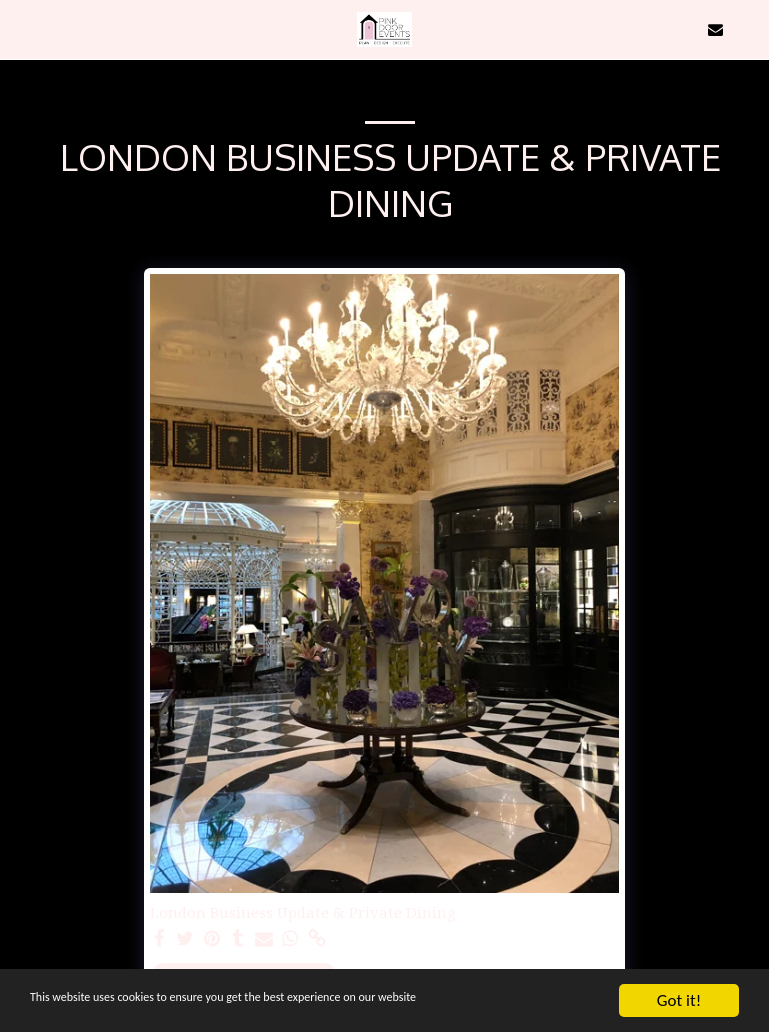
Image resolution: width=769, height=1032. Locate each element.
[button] (22, 28)
